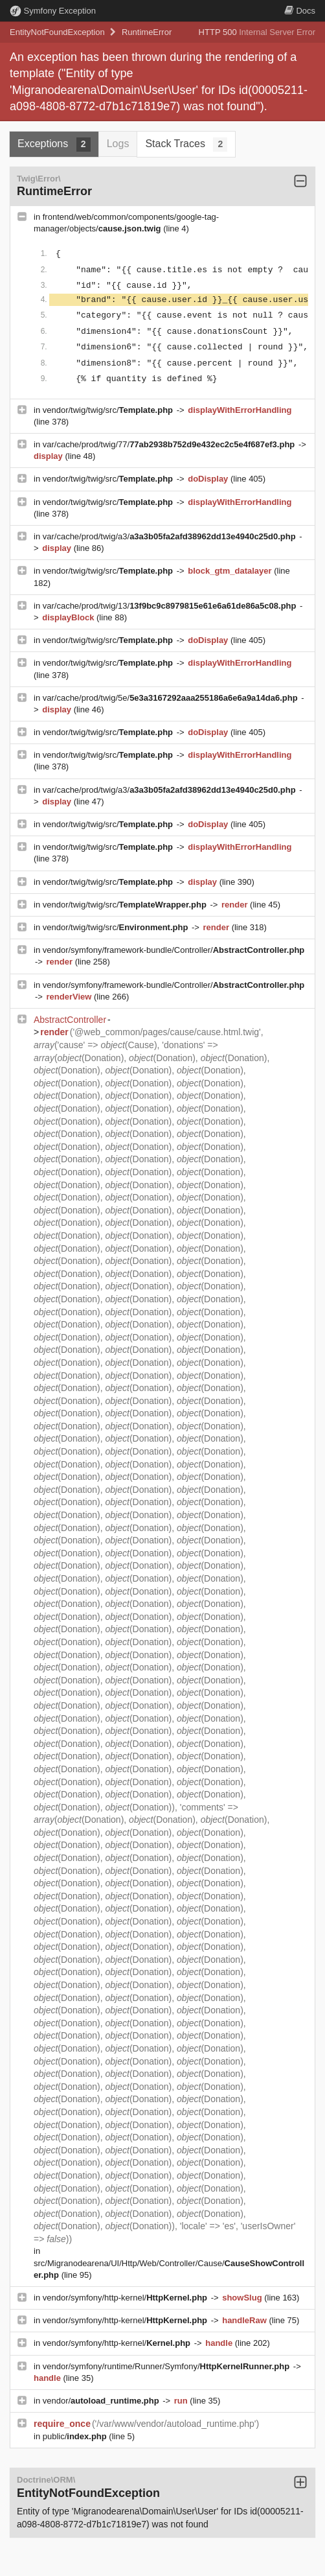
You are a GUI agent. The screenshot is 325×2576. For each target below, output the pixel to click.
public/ (76, 2436)
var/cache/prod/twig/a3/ (170, 536)
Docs (299, 11)
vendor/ (102, 2401)
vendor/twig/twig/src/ (109, 410)
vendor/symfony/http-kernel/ (126, 2297)
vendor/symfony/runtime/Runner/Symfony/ (167, 2366)
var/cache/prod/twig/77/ (170, 444)
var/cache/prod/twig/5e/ (171, 698)
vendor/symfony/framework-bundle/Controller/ (174, 950)
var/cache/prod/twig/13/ (170, 606)
